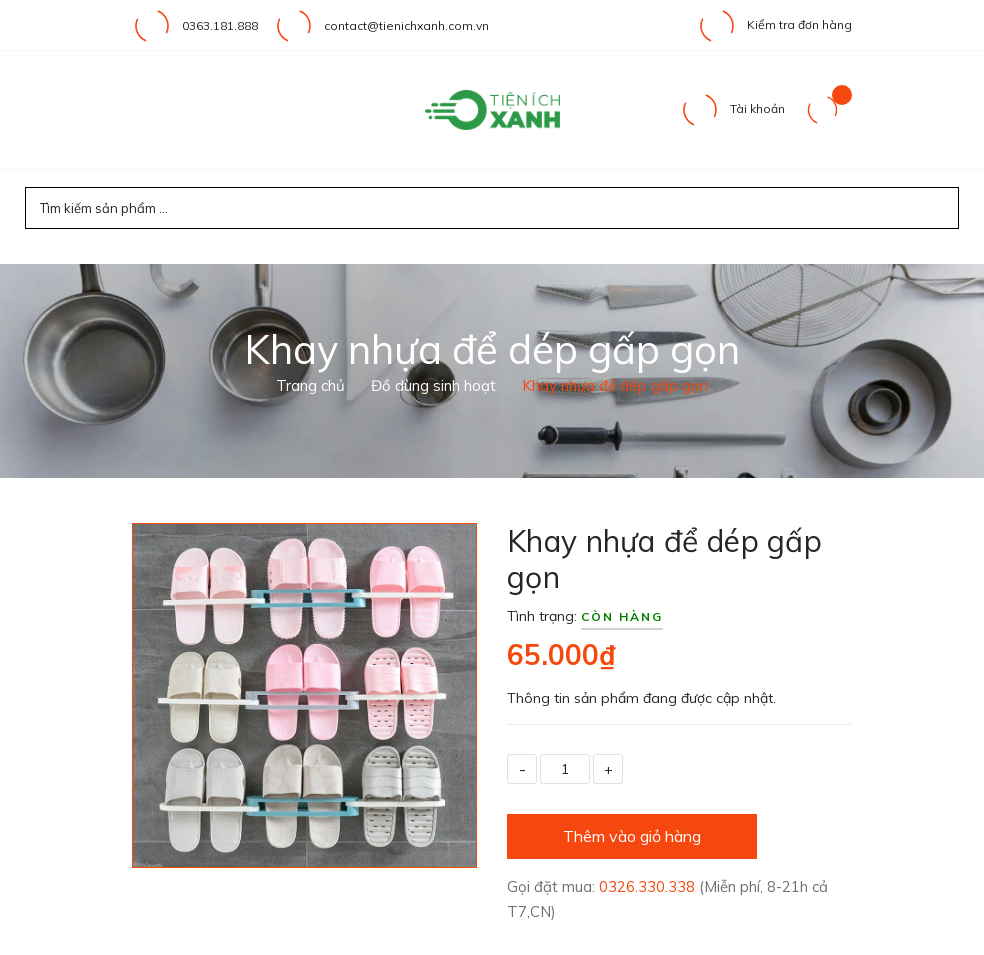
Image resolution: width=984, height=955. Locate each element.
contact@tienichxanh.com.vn (406, 25)
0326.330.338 (649, 886)
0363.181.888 (220, 25)
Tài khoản (732, 108)
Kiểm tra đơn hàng (774, 24)
